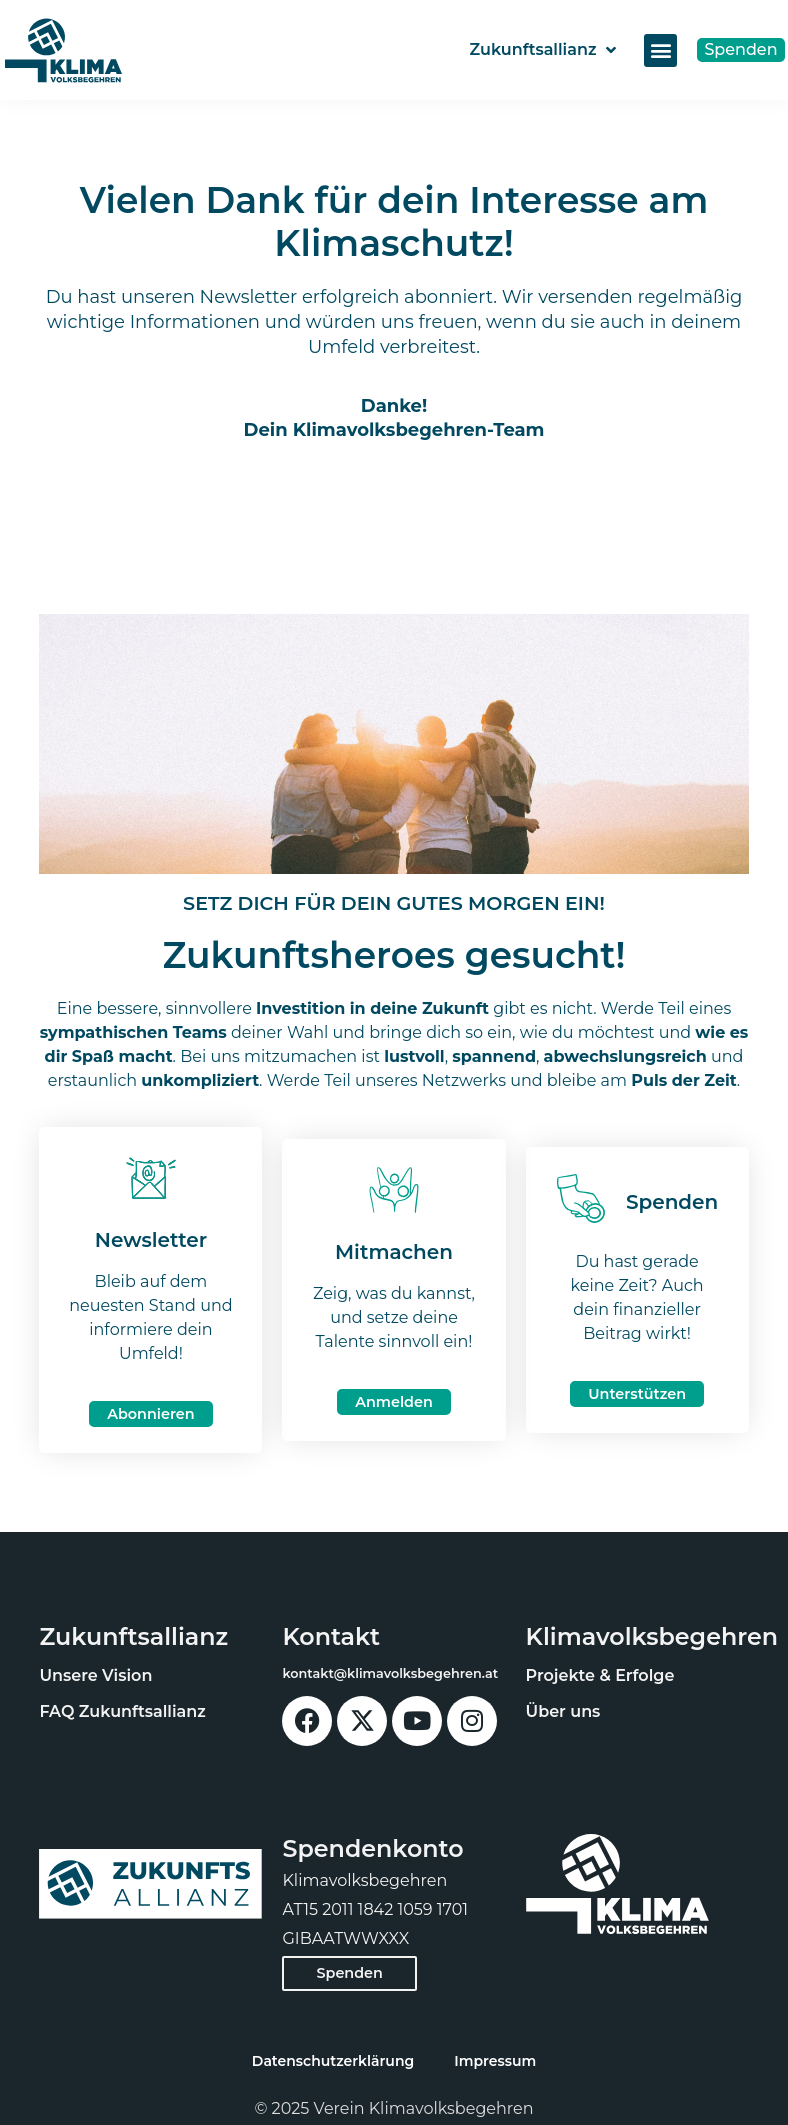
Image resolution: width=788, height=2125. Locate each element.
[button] (660, 50)
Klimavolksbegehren (652, 1636)
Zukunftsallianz (542, 50)
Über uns (563, 1711)
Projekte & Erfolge (600, 1675)
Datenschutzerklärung (333, 2061)
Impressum (495, 2061)
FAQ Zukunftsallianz (122, 1711)
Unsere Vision (95, 1675)
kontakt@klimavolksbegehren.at (390, 1673)
